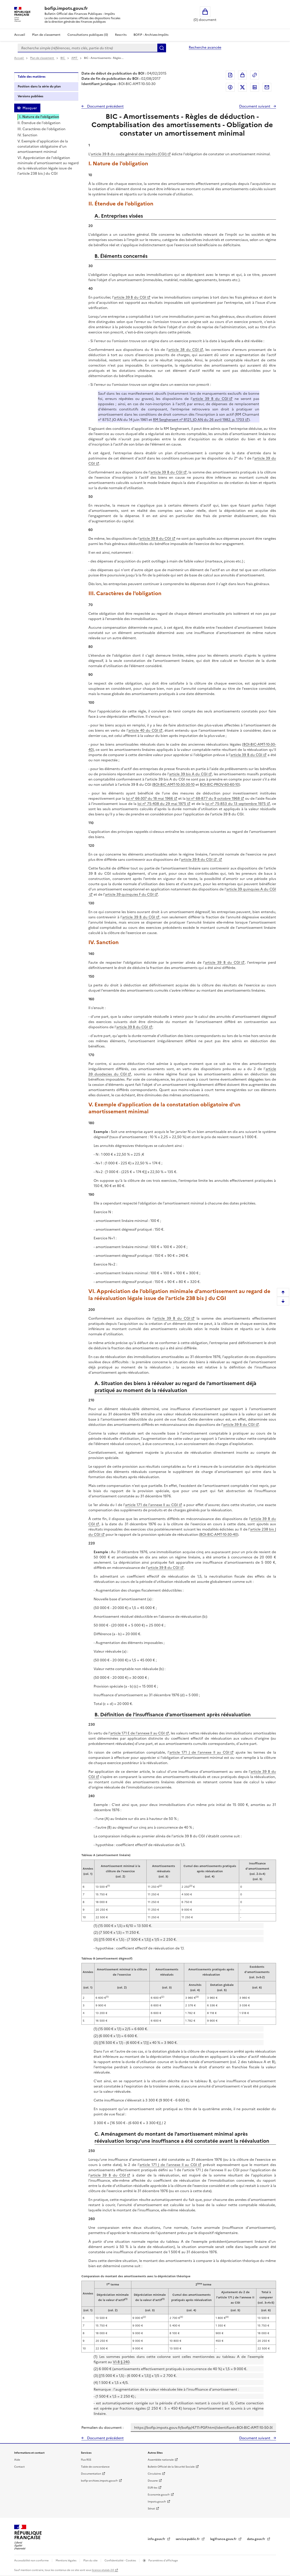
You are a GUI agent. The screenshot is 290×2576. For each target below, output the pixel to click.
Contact (19, 2467)
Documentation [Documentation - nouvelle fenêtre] (91, 2474)
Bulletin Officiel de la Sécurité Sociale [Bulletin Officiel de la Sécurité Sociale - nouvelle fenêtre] (171, 2467)
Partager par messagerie (267, 87)
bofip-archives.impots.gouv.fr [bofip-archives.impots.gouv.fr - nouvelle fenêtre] (99, 2481)
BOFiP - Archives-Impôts (151, 34)
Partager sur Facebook (230, 87)
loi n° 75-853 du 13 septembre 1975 (235, 803)
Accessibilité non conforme (31, 2560)
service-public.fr (188, 2539)
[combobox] (87, 48)
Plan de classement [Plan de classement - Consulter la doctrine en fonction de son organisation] (46, 34)
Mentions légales (66, 2560)
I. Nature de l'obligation (39, 116)
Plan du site (90, 2560)
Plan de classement (42, 58)
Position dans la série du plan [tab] (39, 86)
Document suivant (255, 106)
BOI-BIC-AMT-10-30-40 (218, 1534)
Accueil (19, 34)
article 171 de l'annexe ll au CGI (151, 1504)
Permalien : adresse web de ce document (254, 75)
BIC (62, 58)
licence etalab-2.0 (103, 2570)
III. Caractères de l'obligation (41, 129)
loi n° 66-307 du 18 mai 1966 (149, 798)
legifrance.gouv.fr (223, 2539)
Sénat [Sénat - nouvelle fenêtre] (151, 2509)
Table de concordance (95, 2467)
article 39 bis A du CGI (188, 774)
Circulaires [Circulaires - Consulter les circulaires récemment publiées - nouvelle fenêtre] (154, 2474)
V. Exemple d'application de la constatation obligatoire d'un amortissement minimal (42, 146)
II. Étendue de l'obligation (38, 122)
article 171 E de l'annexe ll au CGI (137, 1733)
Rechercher (161, 48)
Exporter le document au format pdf (230, 75)
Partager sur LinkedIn (254, 87)
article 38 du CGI (183, 349)
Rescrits (121, 34)
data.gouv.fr (256, 2539)
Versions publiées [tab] (30, 96)
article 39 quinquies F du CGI (129, 894)
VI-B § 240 (121, 2361)
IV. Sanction (27, 135)
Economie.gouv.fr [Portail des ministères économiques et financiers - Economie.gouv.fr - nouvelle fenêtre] (159, 2495)
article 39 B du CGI (130, 297)
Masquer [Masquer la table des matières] (29, 108)
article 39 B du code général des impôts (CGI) (128, 154)
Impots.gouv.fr (157, 2502)
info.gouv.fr (157, 2539)
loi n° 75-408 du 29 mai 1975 (161, 803)
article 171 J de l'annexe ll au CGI (199, 1752)
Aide (17, 2460)
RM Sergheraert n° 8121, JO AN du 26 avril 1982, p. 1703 (198, 419)
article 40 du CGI (143, 730)
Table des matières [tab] (31, 76)
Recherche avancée (205, 47)
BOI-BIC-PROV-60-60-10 (219, 784)
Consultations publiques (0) (87, 34)
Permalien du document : (102, 2427)
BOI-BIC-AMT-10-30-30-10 (174, 784)
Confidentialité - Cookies (121, 2560)
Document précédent (105, 106)
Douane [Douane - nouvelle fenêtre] (153, 2481)
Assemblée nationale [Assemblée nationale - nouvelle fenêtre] (161, 2460)
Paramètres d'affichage (163, 2560)
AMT (74, 58)
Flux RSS (86, 2460)
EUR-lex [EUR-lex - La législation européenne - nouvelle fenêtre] (152, 2488)
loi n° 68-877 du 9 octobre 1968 (213, 798)
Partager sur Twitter (242, 87)
